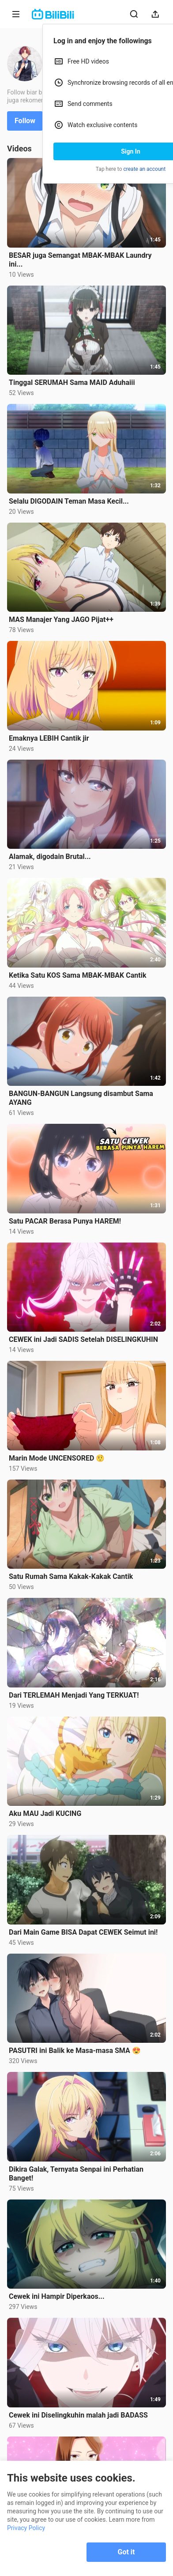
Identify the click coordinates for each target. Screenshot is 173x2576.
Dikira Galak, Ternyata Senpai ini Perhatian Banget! (76, 2173)
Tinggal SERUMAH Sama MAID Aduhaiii (72, 382)
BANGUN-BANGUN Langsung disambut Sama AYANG (81, 1098)
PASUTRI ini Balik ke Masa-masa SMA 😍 (75, 2050)
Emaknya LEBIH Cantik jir (49, 738)
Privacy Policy (26, 2527)
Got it (126, 2552)
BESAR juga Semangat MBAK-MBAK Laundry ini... (80, 259)
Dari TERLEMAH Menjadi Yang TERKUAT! (74, 1695)
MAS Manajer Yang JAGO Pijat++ (61, 619)
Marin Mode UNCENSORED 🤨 (57, 1458)
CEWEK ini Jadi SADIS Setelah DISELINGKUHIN (83, 1339)
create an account (145, 169)
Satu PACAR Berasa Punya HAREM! (65, 1221)
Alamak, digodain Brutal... (50, 856)
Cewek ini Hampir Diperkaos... (57, 2296)
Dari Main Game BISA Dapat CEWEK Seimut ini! (83, 1932)
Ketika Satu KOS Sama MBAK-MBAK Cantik (77, 975)
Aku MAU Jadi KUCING (45, 1813)
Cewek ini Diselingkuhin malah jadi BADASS (78, 2415)
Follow (25, 121)
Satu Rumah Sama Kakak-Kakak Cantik (71, 1576)
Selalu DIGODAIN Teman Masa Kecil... (69, 501)
